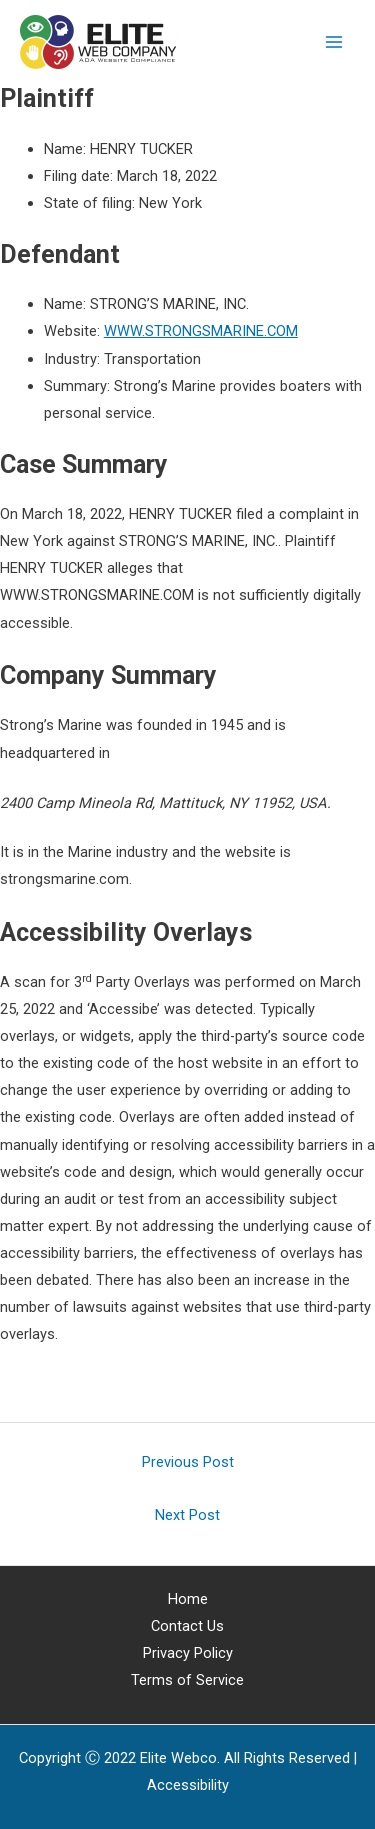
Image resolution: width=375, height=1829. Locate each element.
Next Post (187, 1515)
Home (188, 1599)
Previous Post (188, 1462)
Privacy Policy (188, 1653)
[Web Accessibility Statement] (188, 1785)
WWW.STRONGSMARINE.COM (201, 331)
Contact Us (187, 1626)
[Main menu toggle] (334, 42)
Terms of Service (187, 1680)
